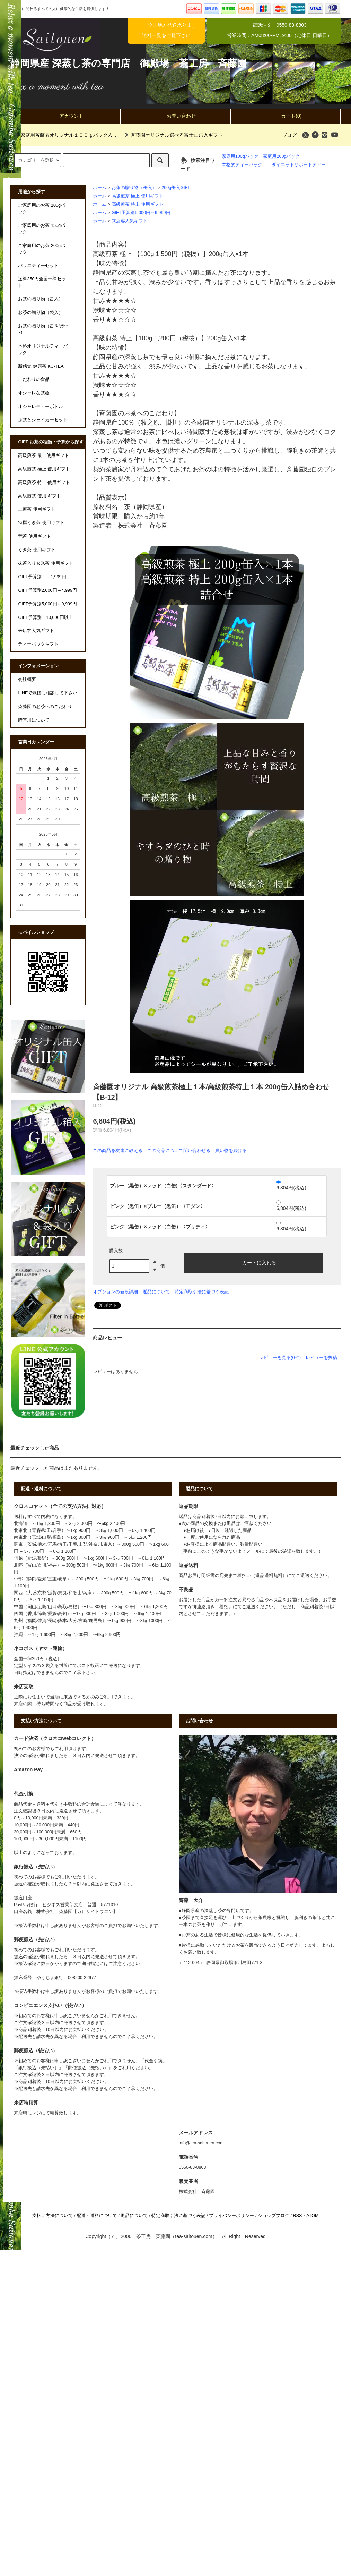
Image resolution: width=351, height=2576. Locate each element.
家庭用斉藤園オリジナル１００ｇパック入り (64, 135)
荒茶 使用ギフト (34, 536)
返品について (156, 1291)
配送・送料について (97, 2215)
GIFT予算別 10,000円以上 (45, 617)
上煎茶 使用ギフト (36, 509)
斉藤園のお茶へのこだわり (45, 706)
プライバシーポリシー (231, 2215)
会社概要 (27, 679)
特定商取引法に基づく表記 (202, 1291)
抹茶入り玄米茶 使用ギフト (45, 563)
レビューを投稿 (321, 1357)
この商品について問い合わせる (178, 1150)
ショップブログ (273, 2215)
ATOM (312, 2215)
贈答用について (34, 720)
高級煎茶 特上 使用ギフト (138, 204)
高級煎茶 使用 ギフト (39, 496)
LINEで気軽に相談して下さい (47, 693)
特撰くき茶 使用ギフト (41, 522)
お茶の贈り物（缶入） (134, 187)
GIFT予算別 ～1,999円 (42, 576)
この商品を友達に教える (117, 1150)
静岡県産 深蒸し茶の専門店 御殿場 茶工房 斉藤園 (128, 63)
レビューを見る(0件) (280, 1357)
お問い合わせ (175, 116)
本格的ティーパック (242, 164)
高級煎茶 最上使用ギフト (43, 455)
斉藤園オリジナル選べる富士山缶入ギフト (172, 135)
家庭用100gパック (240, 156)
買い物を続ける (231, 1150)
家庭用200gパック (281, 156)
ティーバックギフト (38, 644)
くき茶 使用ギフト (36, 549)
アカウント (65, 116)
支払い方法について (52, 2215)
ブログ (289, 135)
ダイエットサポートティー (299, 164)
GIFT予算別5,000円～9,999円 (141, 212)
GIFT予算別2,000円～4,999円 (47, 590)
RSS (297, 2215)
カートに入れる (253, 1262)
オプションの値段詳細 (115, 1291)
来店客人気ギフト (130, 221)
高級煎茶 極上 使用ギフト (138, 196)
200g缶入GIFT (175, 187)
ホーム (99, 187)
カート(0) (285, 116)
